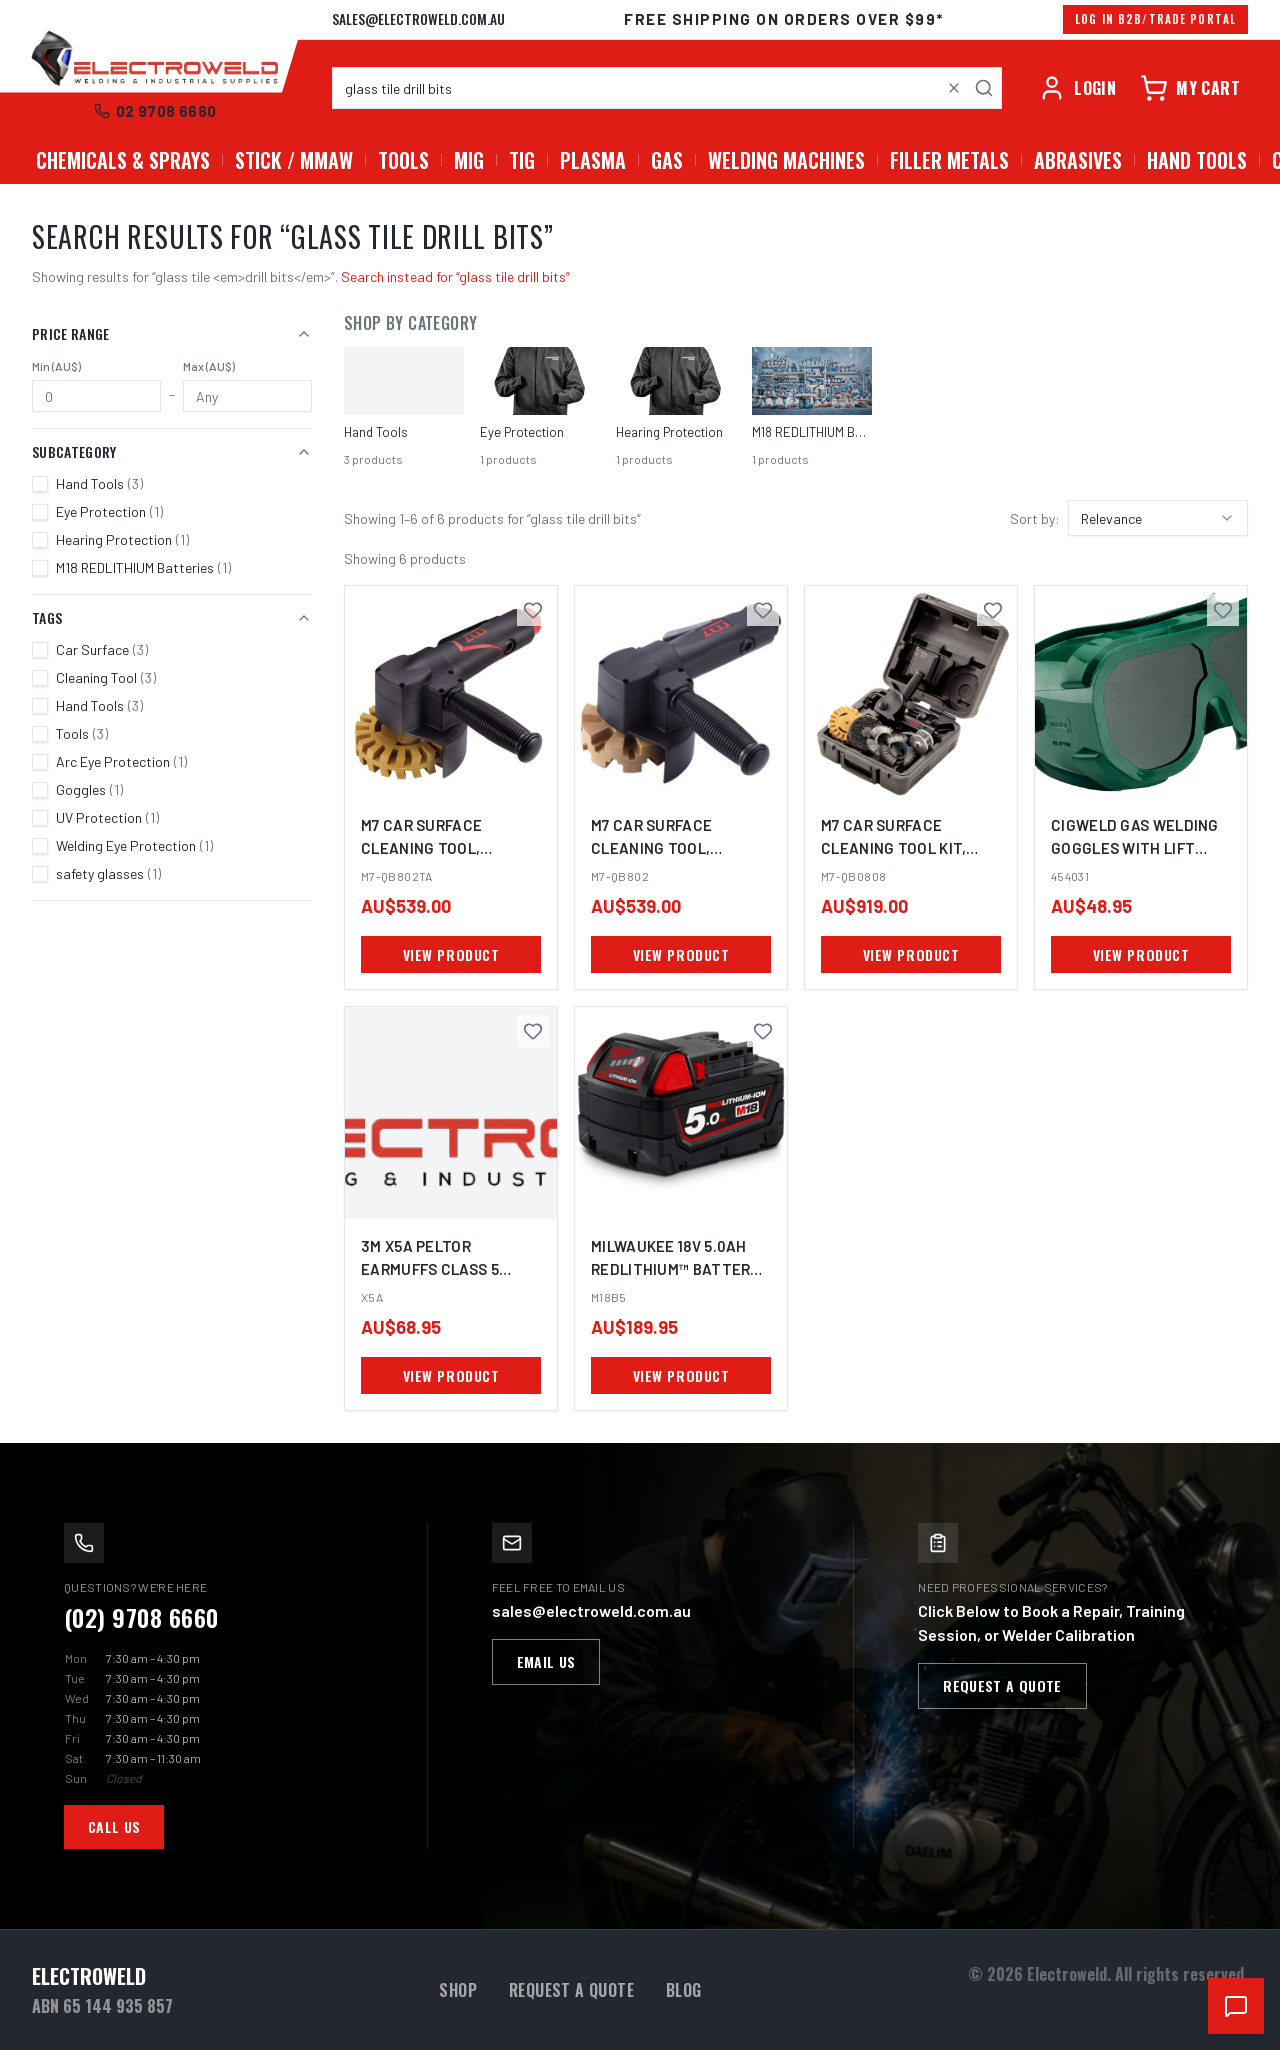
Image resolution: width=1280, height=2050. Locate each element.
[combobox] (667, 88)
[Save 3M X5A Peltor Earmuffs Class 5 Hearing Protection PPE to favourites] (533, 1031)
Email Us (546, 1661)
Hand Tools (1197, 160)
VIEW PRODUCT (451, 954)
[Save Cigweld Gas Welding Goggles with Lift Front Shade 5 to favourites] (1223, 610)
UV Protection (107, 817)
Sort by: (1035, 518)
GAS (667, 160)
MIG (469, 160)
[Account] (1077, 88)
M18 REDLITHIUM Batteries (143, 567)
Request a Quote (1002, 1685)
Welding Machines (786, 160)
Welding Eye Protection (134, 845)
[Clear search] (954, 88)
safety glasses (108, 873)
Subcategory (172, 451)
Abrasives (1078, 160)
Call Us (114, 1826)
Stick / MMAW (294, 160)
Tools (403, 160)
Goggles (89, 789)
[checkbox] (40, 484)
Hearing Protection (122, 539)
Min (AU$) (56, 366)
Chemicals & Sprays (123, 160)
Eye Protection (109, 511)
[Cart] (1190, 88)
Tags (172, 617)
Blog (684, 1990)
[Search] (984, 88)
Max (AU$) (209, 366)
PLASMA (593, 160)
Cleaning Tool (106, 677)
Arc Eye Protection (121, 761)
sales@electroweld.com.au (418, 19)
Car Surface (102, 649)
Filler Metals (949, 160)
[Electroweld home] (155, 60)
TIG (522, 160)
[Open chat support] (1236, 2006)
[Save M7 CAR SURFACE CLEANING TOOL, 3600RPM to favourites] (763, 610)
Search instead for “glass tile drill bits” (455, 276)
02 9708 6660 (155, 111)
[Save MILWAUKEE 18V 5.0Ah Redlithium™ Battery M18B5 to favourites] (763, 1031)
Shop (458, 1990)
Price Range (172, 333)
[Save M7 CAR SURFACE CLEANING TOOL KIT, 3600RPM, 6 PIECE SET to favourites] (993, 610)
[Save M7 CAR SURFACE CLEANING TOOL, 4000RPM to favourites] (533, 610)
